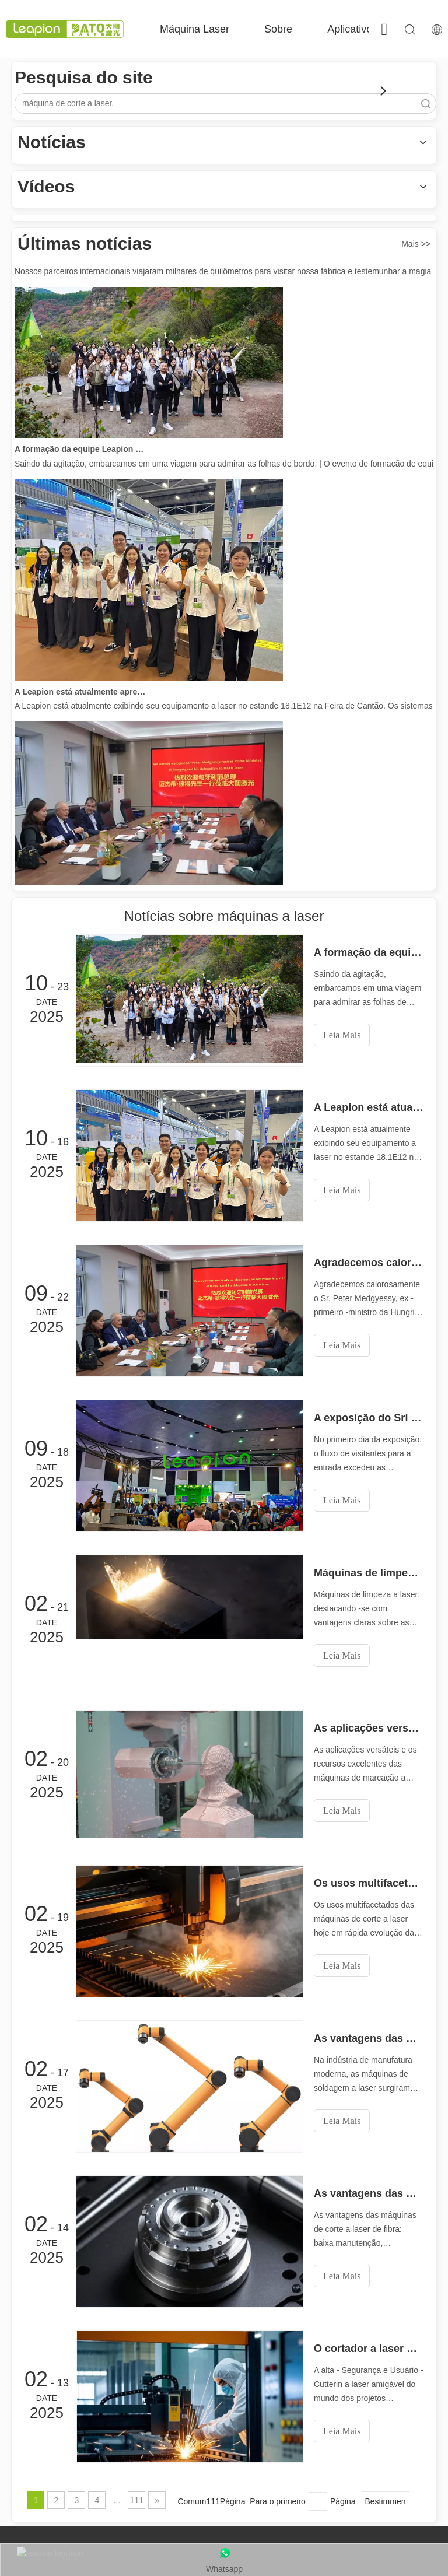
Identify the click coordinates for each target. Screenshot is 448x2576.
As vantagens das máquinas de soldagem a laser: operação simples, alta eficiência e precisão (369, 2038)
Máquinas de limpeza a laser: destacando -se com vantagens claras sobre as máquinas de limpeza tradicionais (369, 1573)
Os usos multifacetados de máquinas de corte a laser (369, 1883)
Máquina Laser (194, 29)
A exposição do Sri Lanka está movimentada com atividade (369, 1418)
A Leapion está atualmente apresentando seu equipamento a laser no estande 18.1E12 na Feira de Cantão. (80, 694)
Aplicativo (349, 29)
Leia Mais (341, 1035)
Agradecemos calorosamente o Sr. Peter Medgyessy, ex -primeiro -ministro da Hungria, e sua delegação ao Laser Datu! (369, 1262)
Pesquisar (426, 103)
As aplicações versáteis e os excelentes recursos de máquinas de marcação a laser (369, 1728)
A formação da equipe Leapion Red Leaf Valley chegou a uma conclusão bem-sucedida (80, 452)
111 (137, 2500)
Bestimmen (385, 2501)
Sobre (278, 29)
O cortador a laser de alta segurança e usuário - (369, 2348)
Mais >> (415, 244)
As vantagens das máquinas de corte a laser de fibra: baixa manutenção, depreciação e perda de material (369, 2193)
